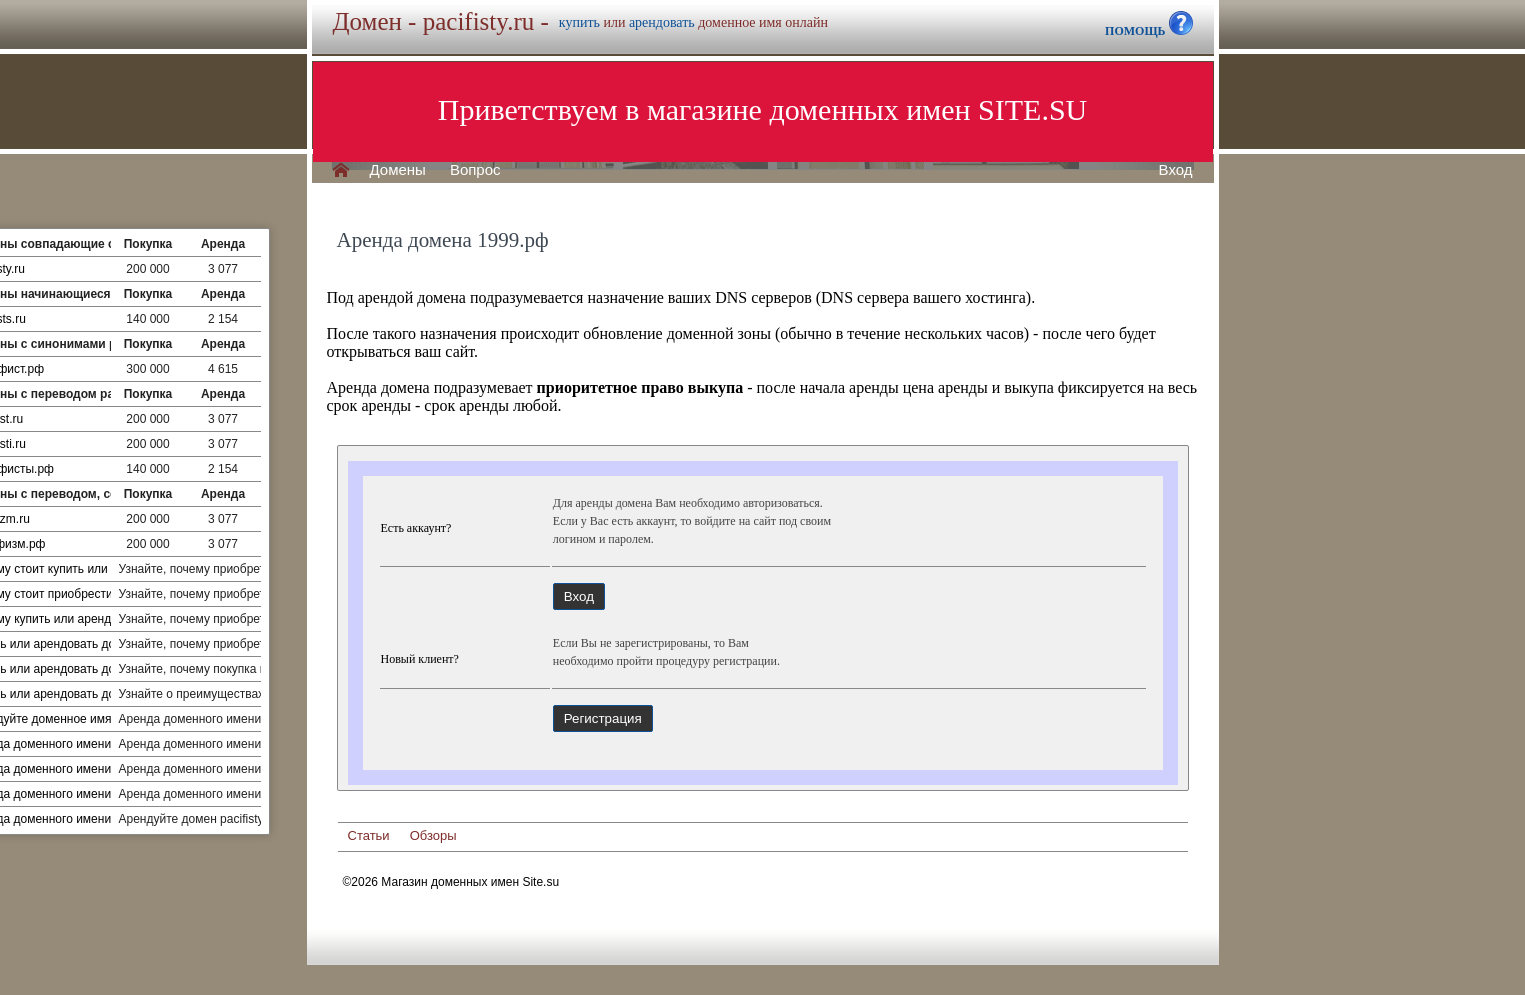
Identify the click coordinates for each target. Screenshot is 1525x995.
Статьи (369, 835)
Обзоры (433, 835)
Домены (398, 170)
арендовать (662, 22)
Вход (1176, 170)
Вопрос (475, 170)
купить (579, 22)
